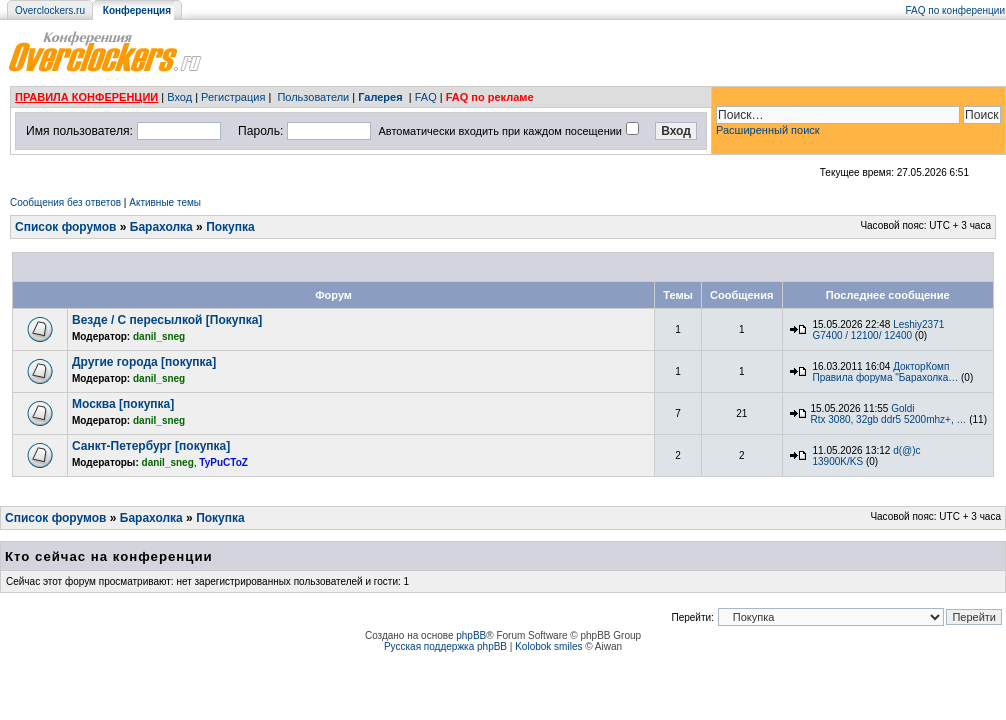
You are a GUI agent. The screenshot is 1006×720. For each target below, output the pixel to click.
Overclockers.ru (50, 10)
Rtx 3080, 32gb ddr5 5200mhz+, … (889, 419)
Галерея (380, 97)
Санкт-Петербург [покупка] (151, 446)
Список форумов (65, 227)
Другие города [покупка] (144, 362)
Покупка (230, 227)
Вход (179, 97)
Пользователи (313, 97)
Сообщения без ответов (65, 202)
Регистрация (233, 97)
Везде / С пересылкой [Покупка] (167, 320)
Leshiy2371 (918, 324)
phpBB (471, 635)
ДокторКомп (921, 366)
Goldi (902, 408)
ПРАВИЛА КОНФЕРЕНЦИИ (86, 97)
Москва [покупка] (123, 404)
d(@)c (906, 450)
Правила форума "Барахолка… (886, 377)
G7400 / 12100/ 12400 (863, 335)
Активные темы (165, 202)
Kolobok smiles (548, 646)
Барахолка (161, 227)
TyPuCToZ (223, 462)
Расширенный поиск (768, 130)
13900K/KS (838, 461)
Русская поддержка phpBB (445, 646)
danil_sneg (159, 336)
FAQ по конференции (955, 10)
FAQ (426, 97)
